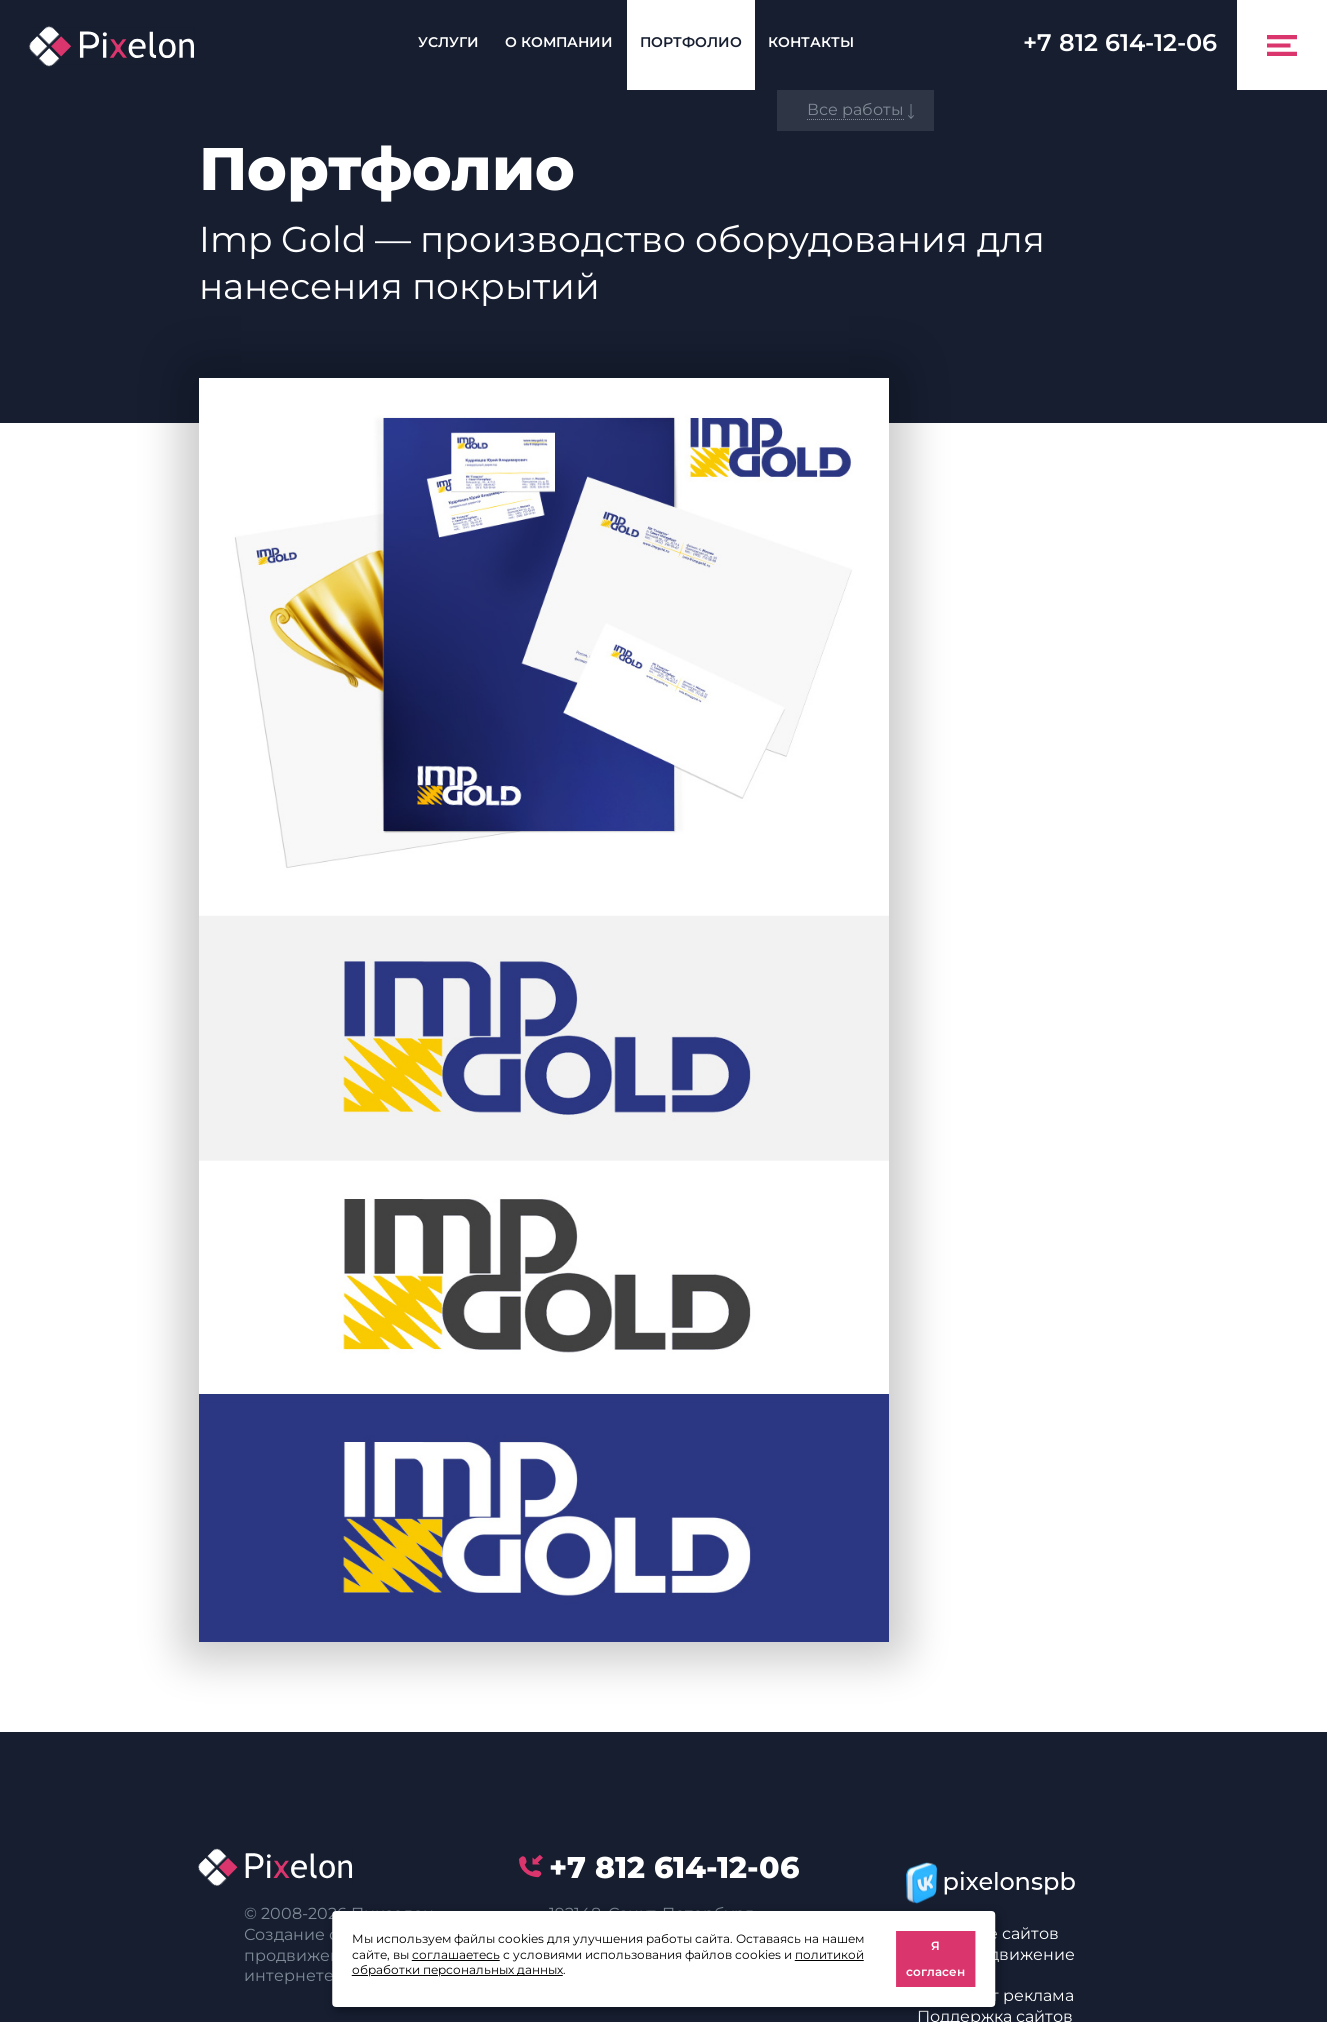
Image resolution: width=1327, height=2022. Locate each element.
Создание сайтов (988, 1933)
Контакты (811, 42)
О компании (559, 42)
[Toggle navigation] (1282, 45)
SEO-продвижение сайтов (996, 1965)
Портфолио (691, 42)
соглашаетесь (456, 1954)
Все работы (855, 109)
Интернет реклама (995, 1995)
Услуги (448, 42)
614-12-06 (1120, 42)
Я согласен (935, 1958)
